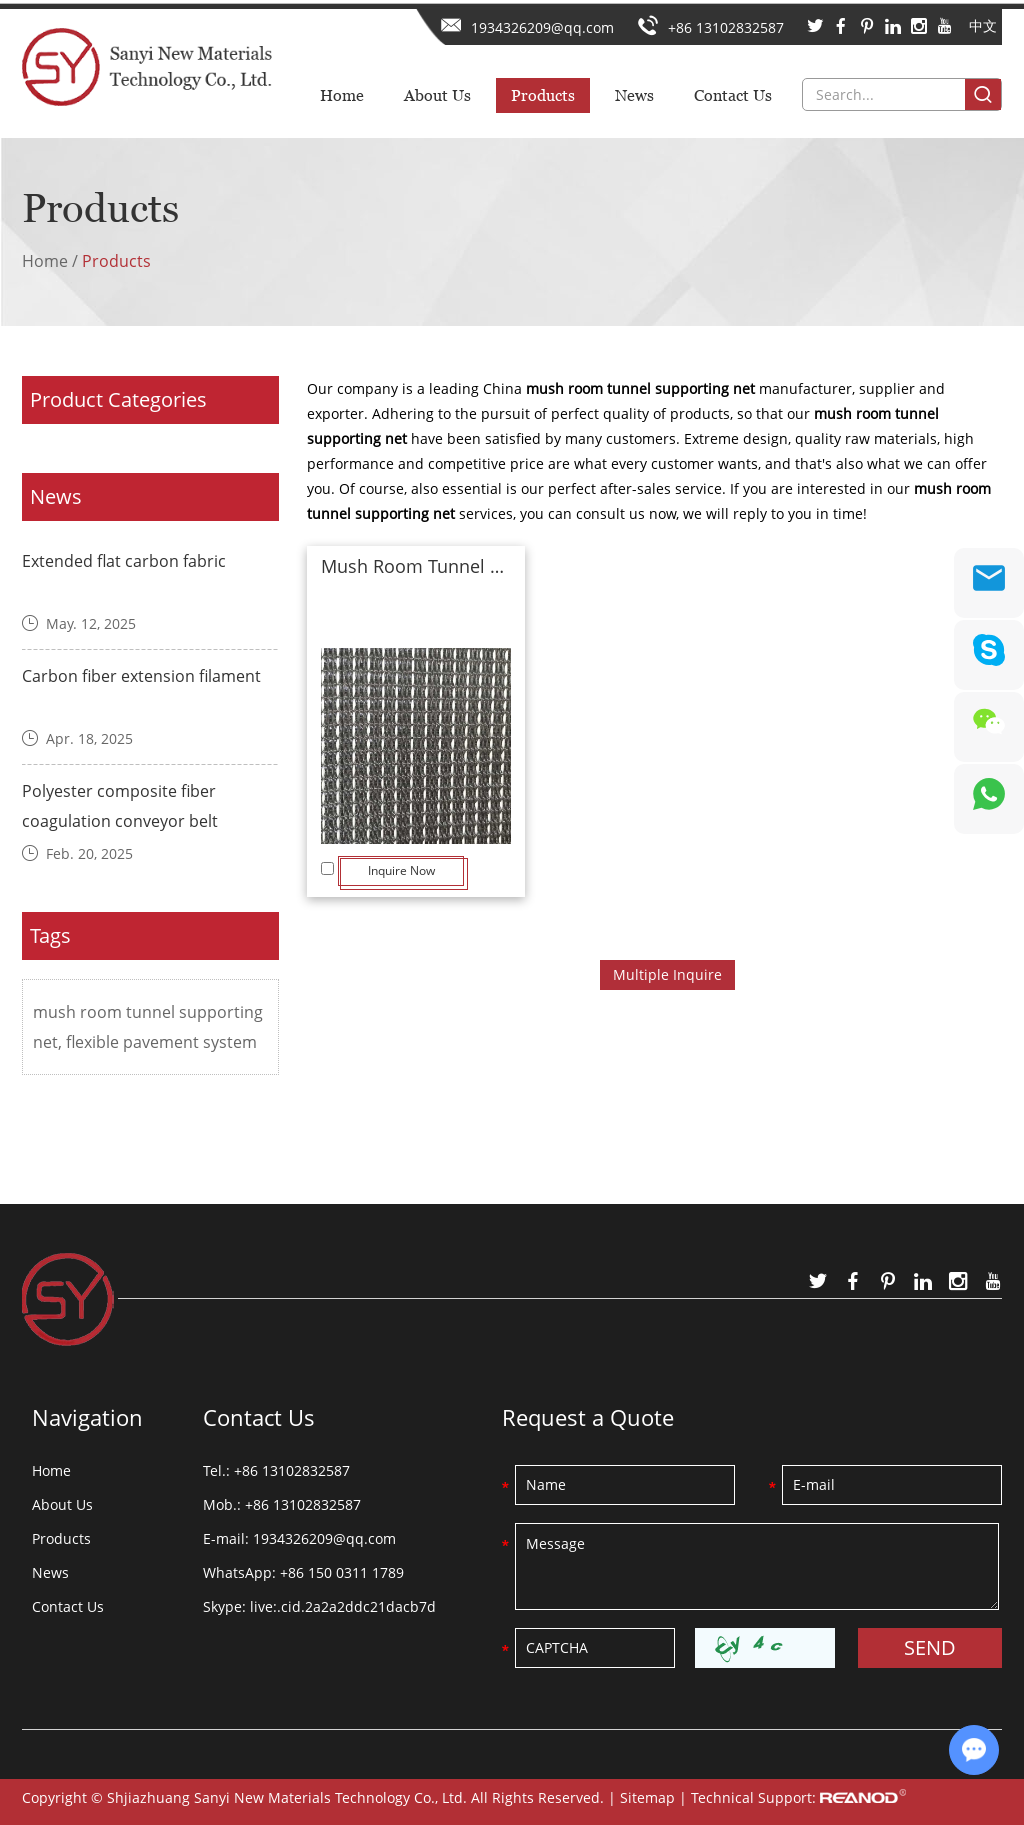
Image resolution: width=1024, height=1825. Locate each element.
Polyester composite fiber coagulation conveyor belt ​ (122, 806)
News (634, 95)
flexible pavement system (161, 1042)
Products (543, 95)
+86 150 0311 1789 (342, 1572)
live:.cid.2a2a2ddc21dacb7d (343, 1606)
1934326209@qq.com (542, 27)
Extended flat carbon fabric (124, 561)
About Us (437, 95)
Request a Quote (588, 1417)
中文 (983, 25)
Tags (50, 935)
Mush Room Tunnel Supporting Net (416, 566)
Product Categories (118, 399)
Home (342, 95)
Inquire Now (401, 870)
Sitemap (647, 1797)
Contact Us (733, 95)
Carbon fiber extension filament (141, 676)
